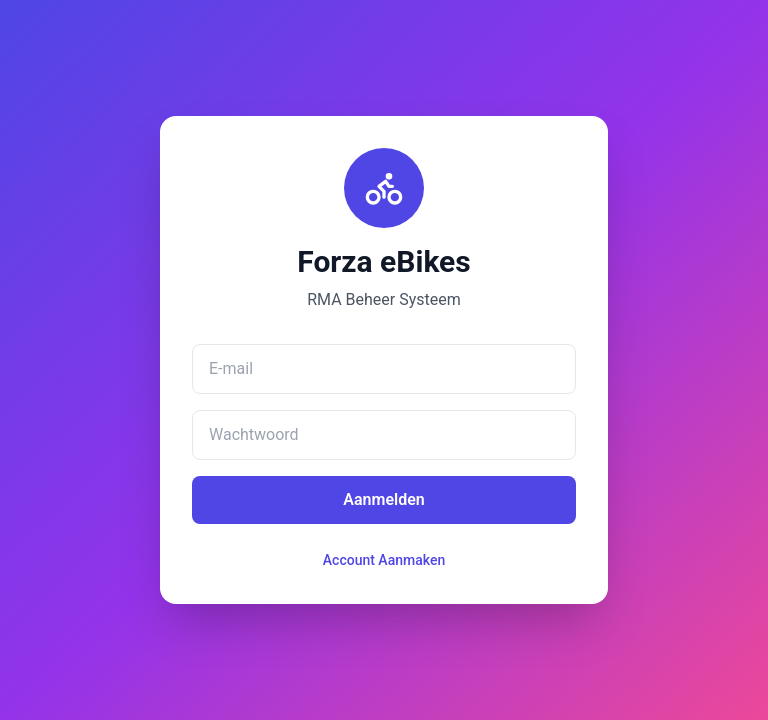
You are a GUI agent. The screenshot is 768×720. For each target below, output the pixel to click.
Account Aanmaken (384, 560)
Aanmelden (383, 499)
